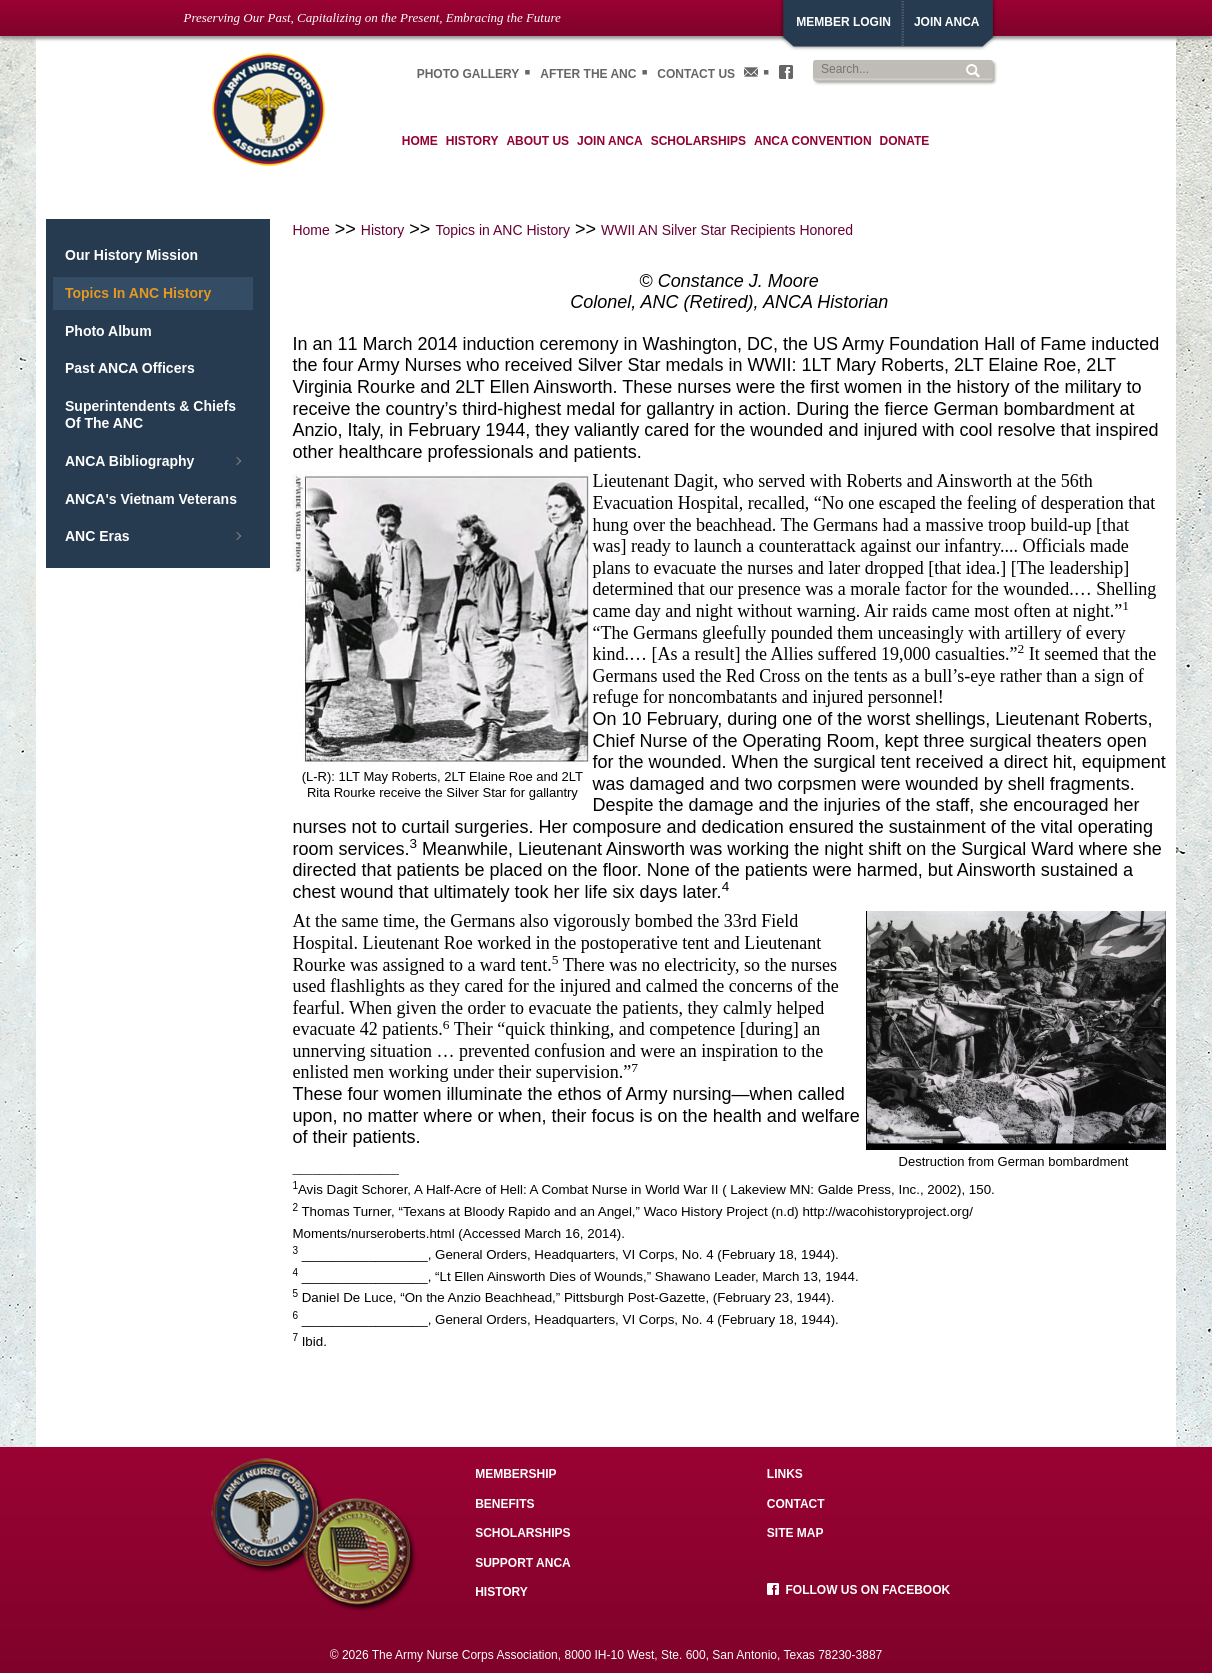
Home (310, 230)
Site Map (795, 1533)
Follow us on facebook (858, 1590)
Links (785, 1474)
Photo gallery (468, 74)
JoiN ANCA (947, 22)
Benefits (504, 1504)
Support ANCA (523, 1563)
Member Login (843, 22)
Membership (515, 1474)
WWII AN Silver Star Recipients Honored (727, 230)
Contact (796, 1504)
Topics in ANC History (502, 230)
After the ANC (588, 74)
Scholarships (522, 1533)
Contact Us (696, 74)
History (383, 230)
